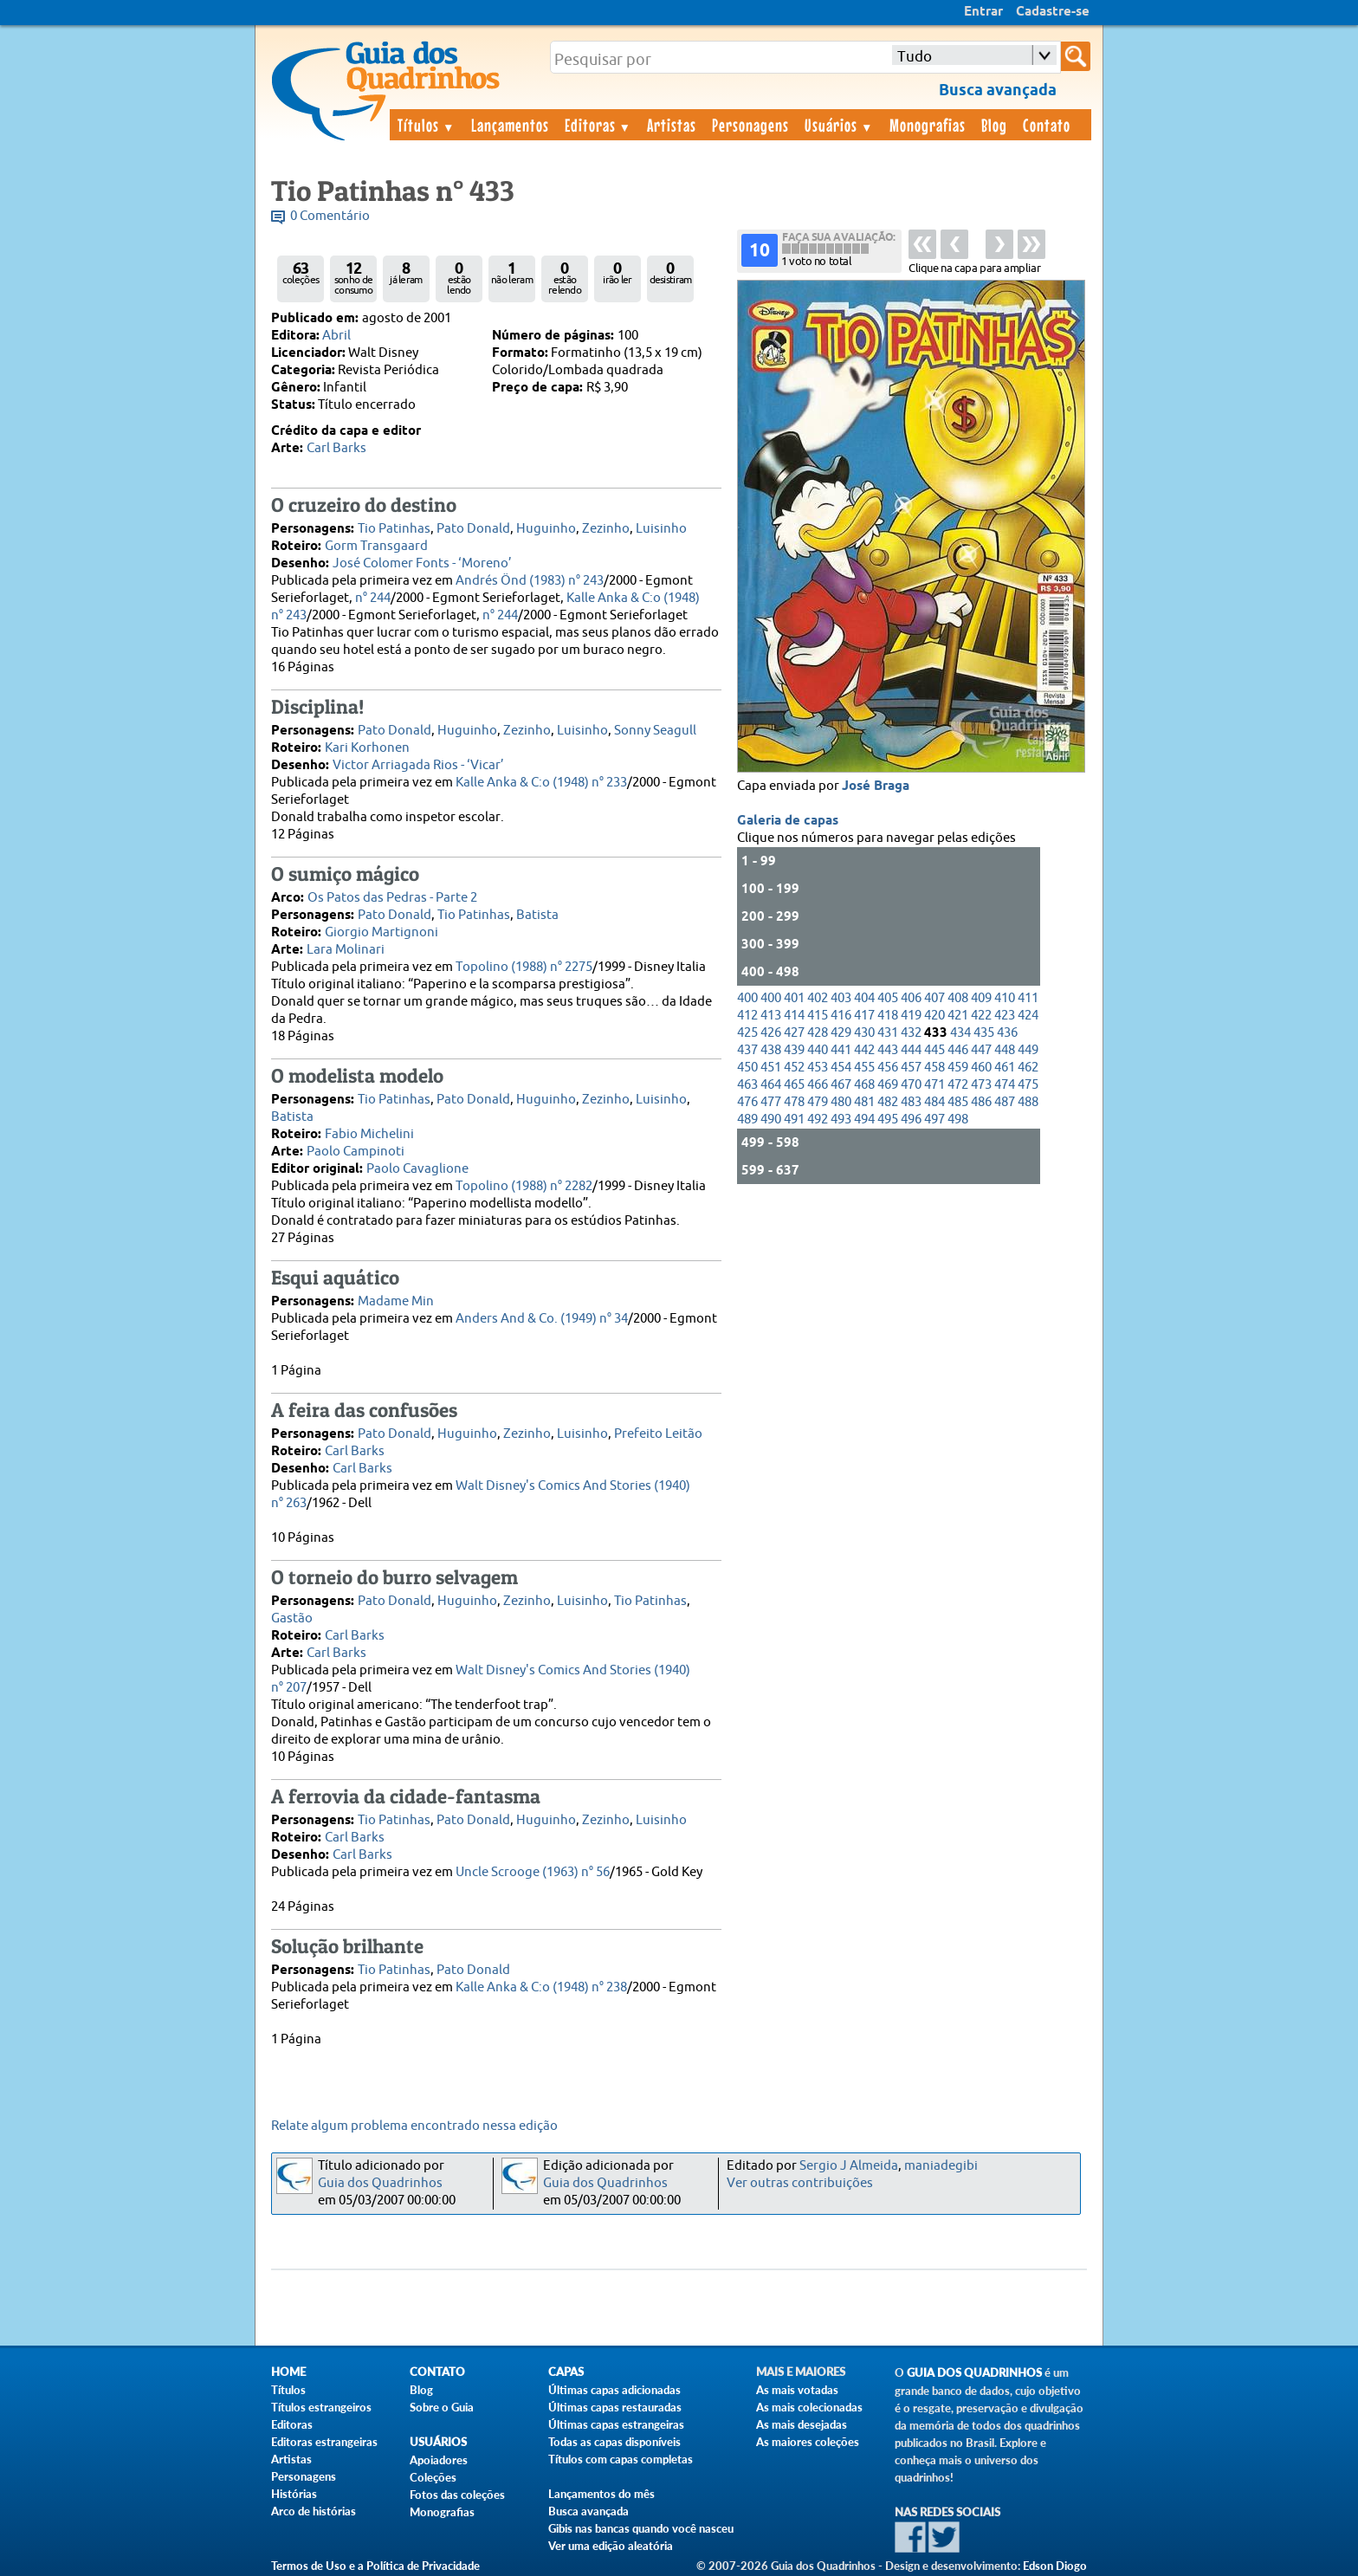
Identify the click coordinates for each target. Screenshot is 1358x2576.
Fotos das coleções (457, 2495)
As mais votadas (797, 2390)
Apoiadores (439, 2460)
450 (747, 1067)
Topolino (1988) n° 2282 (524, 1186)
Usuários (839, 124)
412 (747, 1015)
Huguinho (546, 529)
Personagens (750, 124)
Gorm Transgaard (376, 546)
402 (817, 998)
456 (887, 1067)
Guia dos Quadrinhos (380, 2183)
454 (841, 1067)
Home (288, 2372)
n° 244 (373, 598)
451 (770, 1067)
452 (794, 1067)
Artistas (671, 124)
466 (817, 1085)
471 (934, 1085)
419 (911, 1015)
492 (817, 1119)
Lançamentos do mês (601, 2494)
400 (747, 998)
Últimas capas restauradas (615, 2407)
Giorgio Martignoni (381, 932)
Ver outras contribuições (800, 2183)
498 (957, 1119)
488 (1028, 1102)
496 (911, 1119)
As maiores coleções (807, 2442)
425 (747, 1033)
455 (864, 1067)
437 (747, 1050)
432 (911, 1033)
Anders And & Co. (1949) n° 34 (542, 1319)
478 (794, 1102)
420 (934, 1015)
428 (817, 1033)
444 (911, 1050)
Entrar (983, 12)
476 (747, 1102)
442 (864, 1050)
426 (770, 1033)
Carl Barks (336, 448)
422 (981, 1015)
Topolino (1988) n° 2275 (524, 967)
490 (770, 1119)
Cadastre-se (1053, 12)
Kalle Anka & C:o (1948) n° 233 (541, 782)
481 (864, 1102)
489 (747, 1119)
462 (1028, 1067)
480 (841, 1102)
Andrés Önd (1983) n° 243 (530, 581)
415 (817, 1015)
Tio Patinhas (394, 529)
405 (887, 998)
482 (887, 1102)
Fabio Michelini (369, 1134)
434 (960, 1033)
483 (911, 1102)
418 (887, 1015)
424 (1028, 1015)
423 (1004, 1015)
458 (934, 1067)
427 (794, 1033)
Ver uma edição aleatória (610, 2546)
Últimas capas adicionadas (614, 2390)
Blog (994, 124)
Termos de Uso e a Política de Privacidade (375, 2566)
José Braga (875, 786)
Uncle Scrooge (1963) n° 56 (533, 1872)
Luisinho (661, 529)
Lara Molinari (346, 950)
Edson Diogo (1055, 2566)
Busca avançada (588, 2511)
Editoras (598, 124)
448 (1004, 1050)
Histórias (294, 2494)
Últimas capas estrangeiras (616, 2424)
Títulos (427, 124)
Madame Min (396, 1301)
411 (1028, 998)
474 (1004, 1085)
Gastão (292, 1618)
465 (794, 1085)
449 (1028, 1050)
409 (981, 998)
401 (794, 998)
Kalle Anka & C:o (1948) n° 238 (541, 1987)
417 (864, 1015)
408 (957, 998)
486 (981, 1102)
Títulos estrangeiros (321, 2407)
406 (911, 998)
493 (841, 1119)
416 (841, 1015)
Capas (566, 2372)
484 (934, 1102)
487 (1004, 1102)
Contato (1046, 124)
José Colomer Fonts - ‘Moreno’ (422, 563)
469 (887, 1085)
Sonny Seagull (655, 730)
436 (1007, 1033)
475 (1028, 1085)
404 (864, 998)
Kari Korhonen (367, 748)
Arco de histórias (313, 2511)
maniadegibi (941, 2166)
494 (864, 1119)
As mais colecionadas (809, 2407)
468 (864, 1085)
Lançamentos (510, 124)
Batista (537, 915)
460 (981, 1067)
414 (794, 1015)
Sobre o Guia (442, 2407)
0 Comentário (330, 216)
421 (957, 1015)
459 (957, 1067)
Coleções (433, 2477)
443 (887, 1050)
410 (1004, 998)
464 (770, 1085)
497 (934, 1119)
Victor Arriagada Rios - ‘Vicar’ (418, 765)
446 (957, 1050)
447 (981, 1050)
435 (983, 1033)
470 (911, 1085)
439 (794, 1050)
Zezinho (606, 529)
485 (957, 1102)
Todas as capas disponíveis (614, 2442)
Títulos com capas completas (620, 2459)
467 (841, 1085)
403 (841, 998)
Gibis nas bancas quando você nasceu (641, 2528)
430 (864, 1033)
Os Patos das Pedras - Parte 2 (392, 898)
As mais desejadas (801, 2424)
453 (817, 1067)
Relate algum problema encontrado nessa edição (414, 2126)
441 (841, 1050)
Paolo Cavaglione (417, 1169)
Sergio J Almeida (848, 2166)
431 (887, 1033)
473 (981, 1085)
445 (934, 1050)
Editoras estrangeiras (324, 2442)
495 (887, 1119)
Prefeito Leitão (658, 1434)
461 (1004, 1067)
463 (747, 1085)
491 (794, 1119)
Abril (336, 335)
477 (770, 1102)
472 (957, 1085)
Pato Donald (473, 529)
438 (770, 1050)
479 (817, 1102)
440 (817, 1050)
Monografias (927, 124)
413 (770, 1015)
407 (934, 998)
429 (841, 1033)
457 (911, 1067)
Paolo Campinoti (355, 1151)
